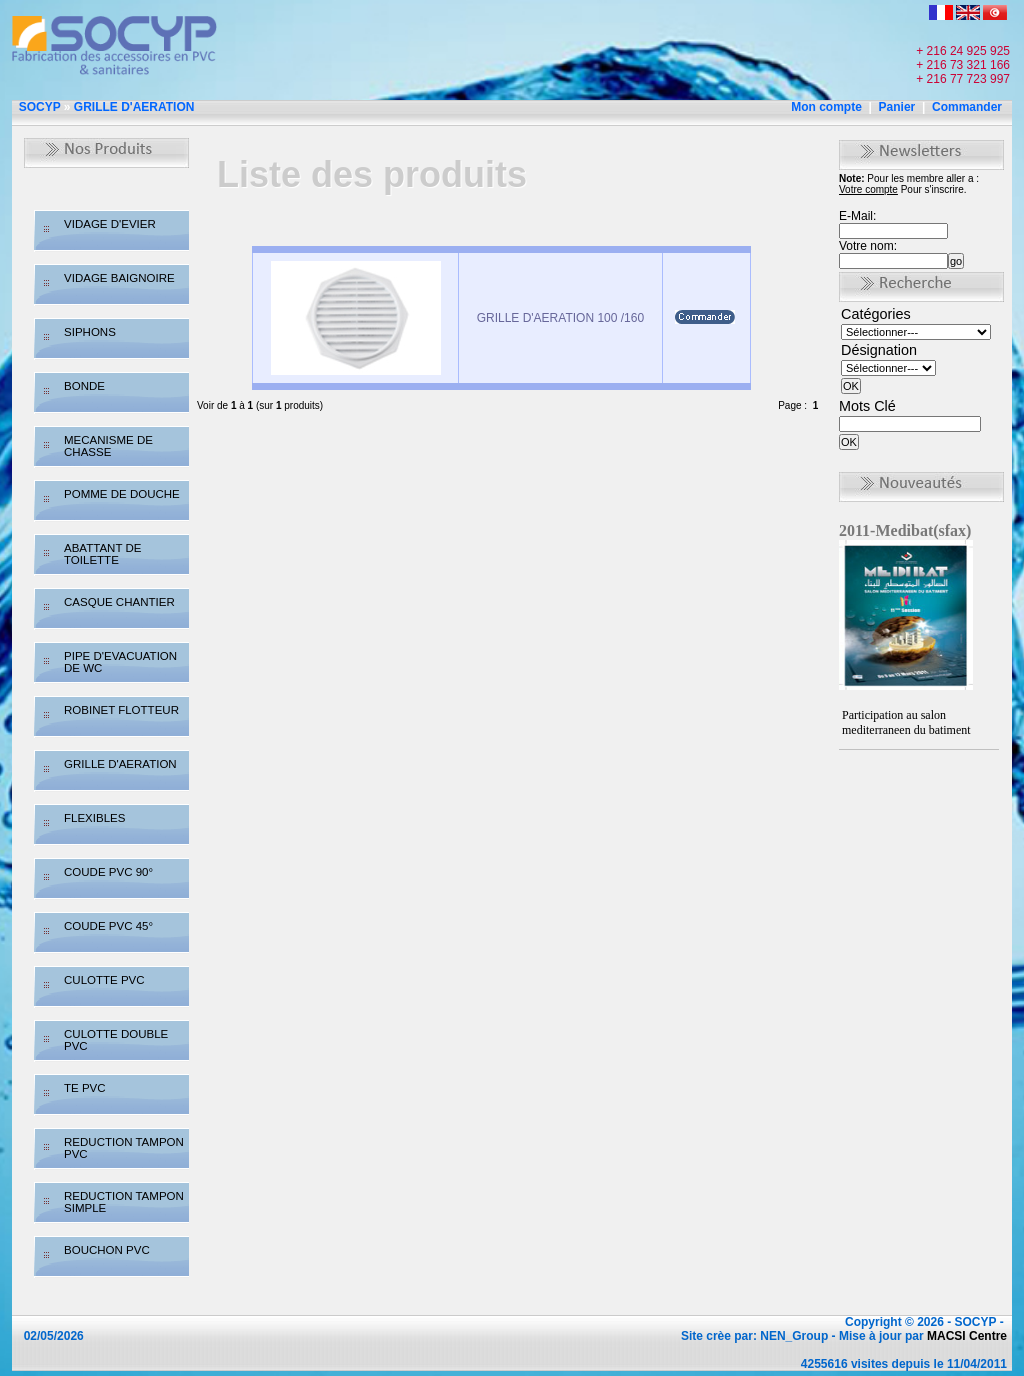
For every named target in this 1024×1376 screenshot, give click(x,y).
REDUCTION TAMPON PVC (124, 1148)
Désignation (879, 350)
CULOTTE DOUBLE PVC (116, 1040)
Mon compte (826, 107)
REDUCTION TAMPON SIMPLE (124, 1202)
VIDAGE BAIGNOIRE (119, 278)
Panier (897, 107)
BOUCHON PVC (107, 1250)
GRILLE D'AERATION (134, 107)
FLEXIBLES (94, 818)
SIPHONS (90, 332)
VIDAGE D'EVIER (110, 224)
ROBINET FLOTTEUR (121, 710)
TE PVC (85, 1088)
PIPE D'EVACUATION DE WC (120, 662)
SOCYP (40, 107)
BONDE (84, 386)
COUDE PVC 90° (108, 872)
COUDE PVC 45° (108, 926)
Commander (967, 107)
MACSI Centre (967, 1336)
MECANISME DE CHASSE (108, 446)
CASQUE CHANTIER (119, 602)
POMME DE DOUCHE (122, 494)
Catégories (876, 314)
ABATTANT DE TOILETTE (102, 554)
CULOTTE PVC (104, 980)
